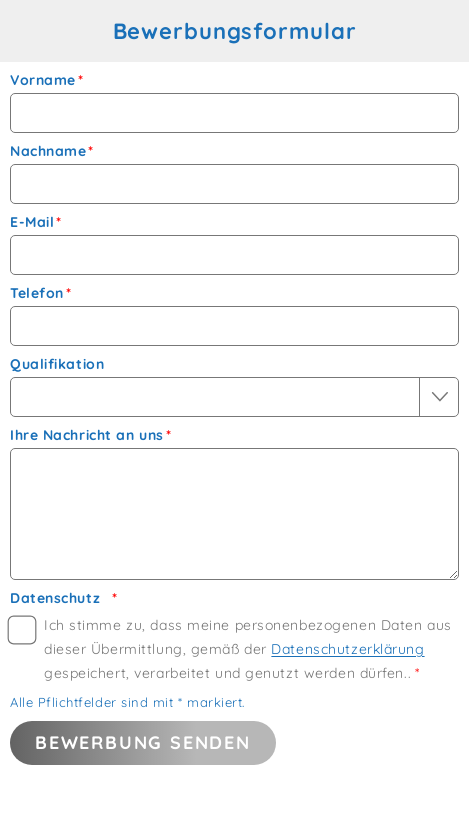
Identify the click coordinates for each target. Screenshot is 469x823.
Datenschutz (55, 598)
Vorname (43, 80)
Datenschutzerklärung (347, 649)
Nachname (48, 151)
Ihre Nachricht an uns (87, 435)
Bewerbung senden (143, 742)
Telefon (37, 293)
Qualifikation (57, 364)
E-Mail (32, 222)
